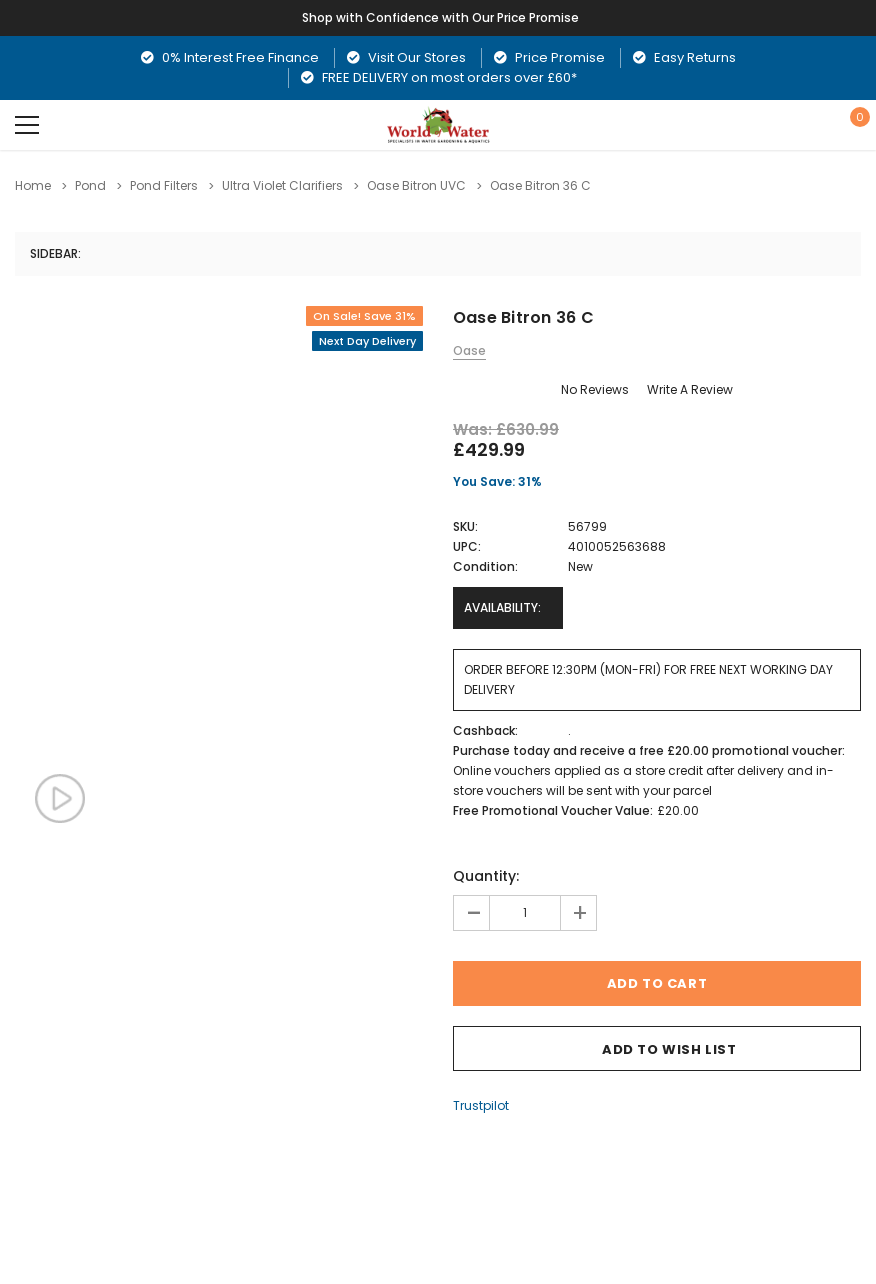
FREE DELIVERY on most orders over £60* (439, 77)
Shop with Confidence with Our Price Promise (441, 17)
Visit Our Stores (406, 57)
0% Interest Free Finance (230, 57)
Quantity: (486, 876)
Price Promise (549, 57)
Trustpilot (481, 1105)
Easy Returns (684, 57)
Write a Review (690, 389)
